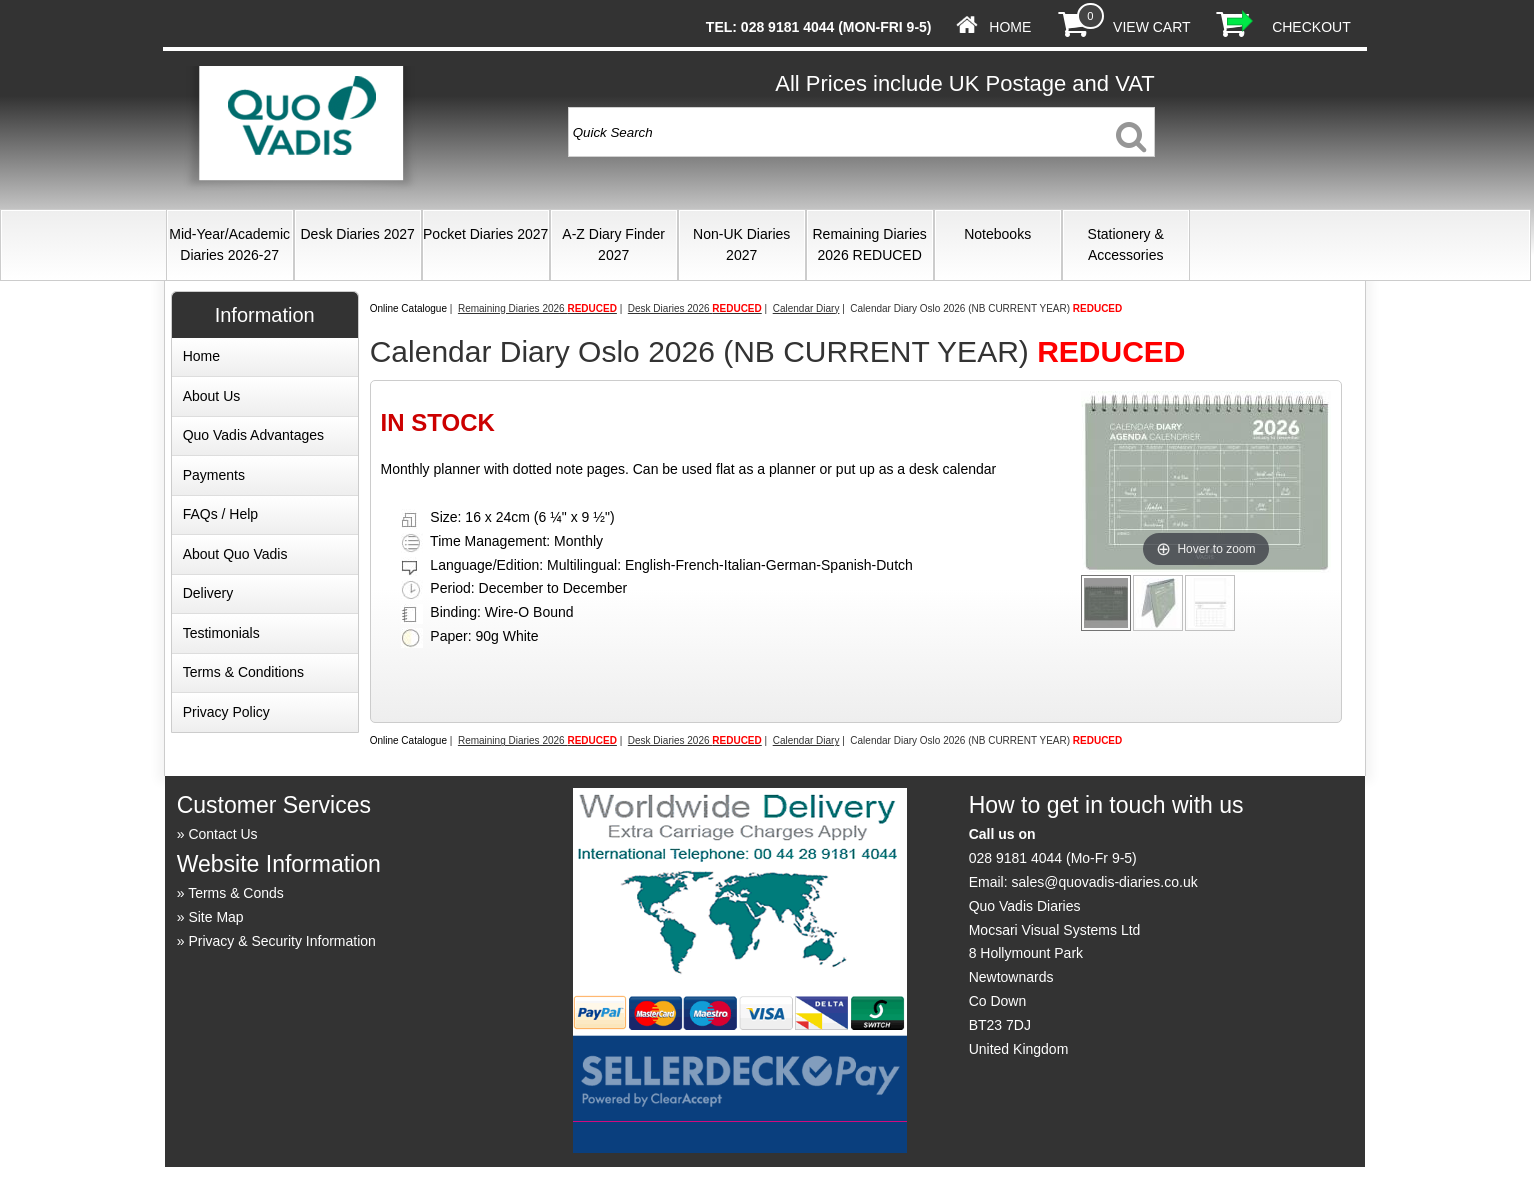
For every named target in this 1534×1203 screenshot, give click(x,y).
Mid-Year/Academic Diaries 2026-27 (229, 244)
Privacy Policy (226, 712)
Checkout (1311, 27)
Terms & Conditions (243, 672)
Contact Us (222, 834)
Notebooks (997, 234)
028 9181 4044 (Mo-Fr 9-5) (1053, 858)
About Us (212, 396)
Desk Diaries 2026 (695, 308)
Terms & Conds (236, 893)
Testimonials (221, 633)
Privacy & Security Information (282, 941)
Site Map (215, 917)
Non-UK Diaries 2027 (741, 244)
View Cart (1151, 27)
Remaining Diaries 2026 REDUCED (869, 244)
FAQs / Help (220, 514)
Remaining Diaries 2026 (537, 308)
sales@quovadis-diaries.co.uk (1104, 882)
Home (1010, 27)
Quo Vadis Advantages (253, 435)
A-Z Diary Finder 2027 (613, 244)
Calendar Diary (806, 308)
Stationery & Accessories (1126, 244)
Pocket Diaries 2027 (485, 234)
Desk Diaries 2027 (357, 234)
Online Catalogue (408, 308)
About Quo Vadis (235, 554)
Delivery (208, 593)
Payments (214, 475)
